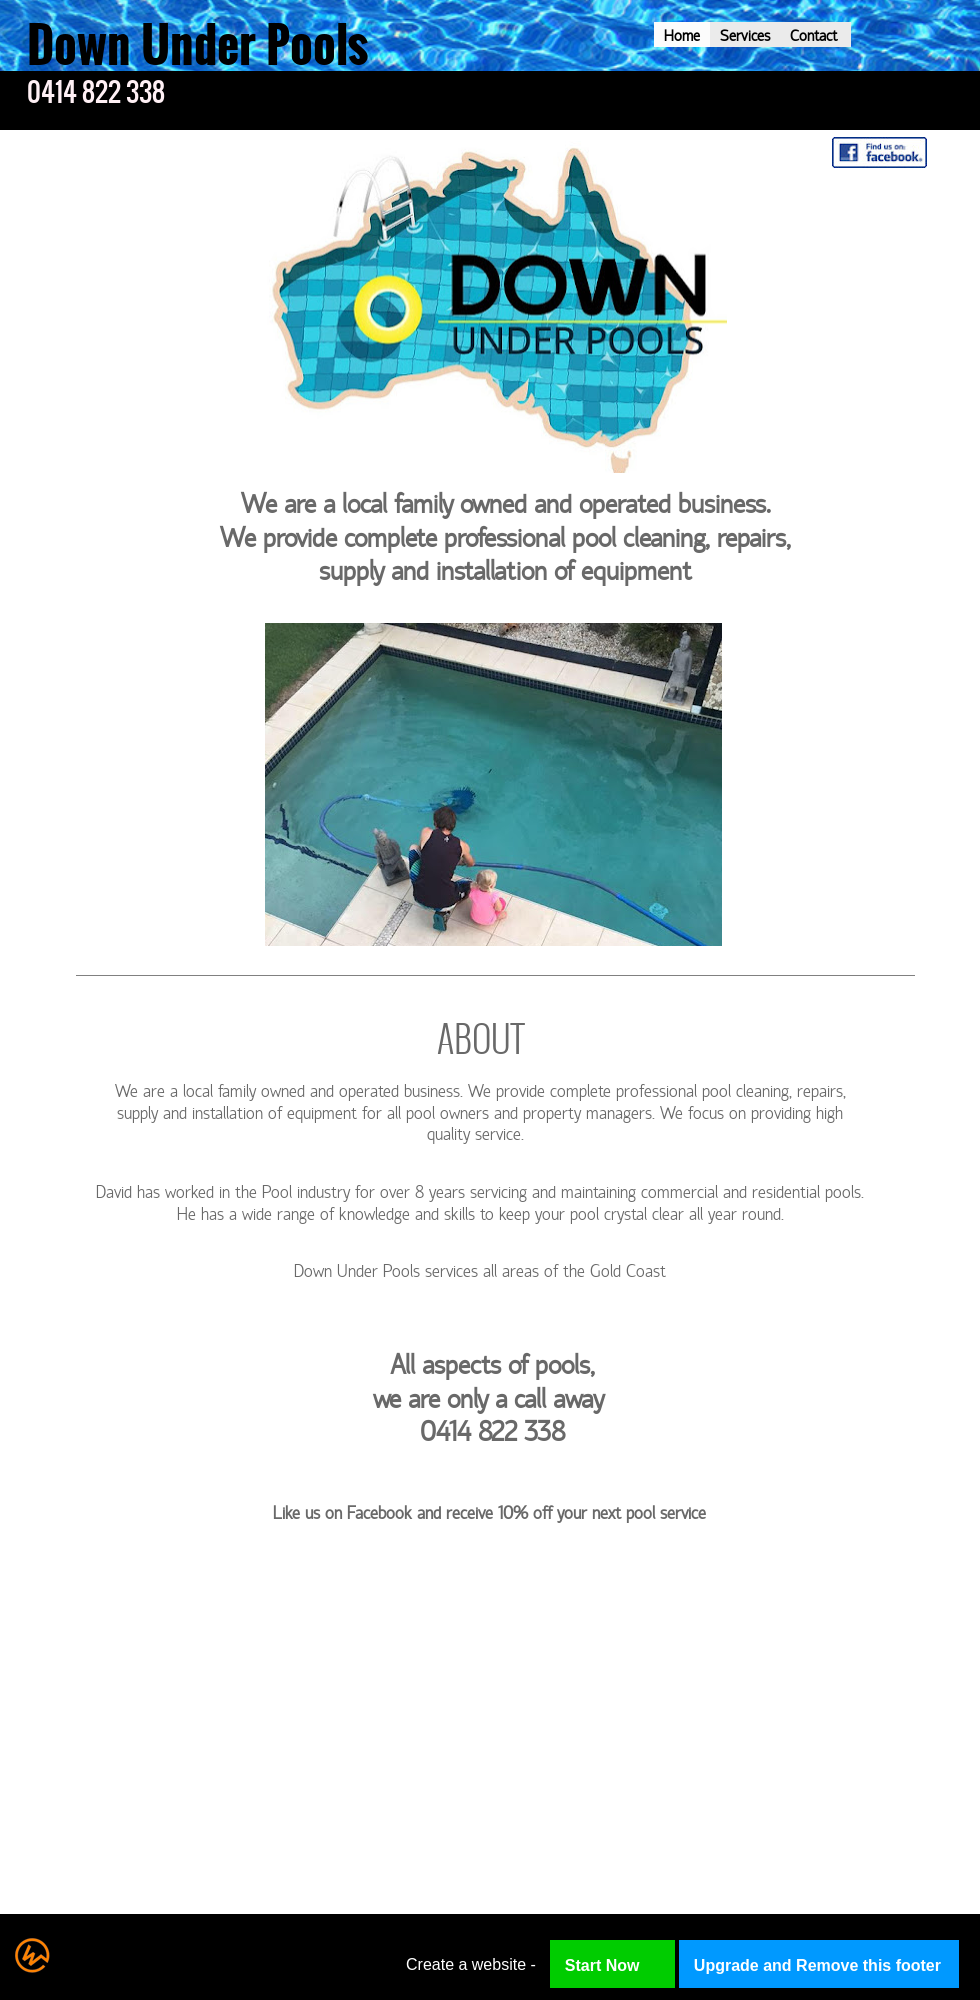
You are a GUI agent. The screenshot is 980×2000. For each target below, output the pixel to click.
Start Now (602, 1965)
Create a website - (471, 1964)
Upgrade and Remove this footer (817, 1965)
